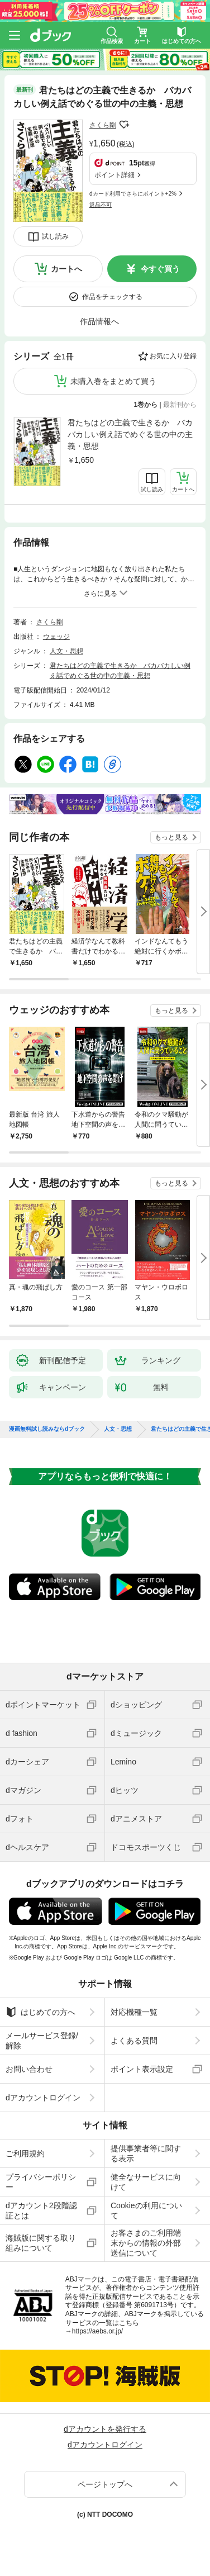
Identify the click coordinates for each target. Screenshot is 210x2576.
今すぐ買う (160, 268)
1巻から (146, 404)
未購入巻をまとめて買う (113, 381)
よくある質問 (134, 2040)
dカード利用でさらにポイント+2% (132, 194)
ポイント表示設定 (142, 2069)
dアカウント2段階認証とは (41, 2210)
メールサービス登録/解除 (42, 2040)
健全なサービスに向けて (146, 2181)
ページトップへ (105, 2484)
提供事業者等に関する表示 (146, 2153)
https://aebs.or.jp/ (97, 2331)
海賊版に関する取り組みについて (41, 2242)
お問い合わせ (29, 2069)
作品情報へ (99, 321)
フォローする (124, 124)
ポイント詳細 (114, 175)
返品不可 (100, 205)
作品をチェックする (112, 297)
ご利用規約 (25, 2153)
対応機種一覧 (134, 2012)
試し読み (55, 236)
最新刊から (180, 404)
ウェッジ (56, 637)
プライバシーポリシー (41, 2181)
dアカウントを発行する (105, 2429)
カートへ (66, 268)
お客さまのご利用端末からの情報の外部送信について (146, 2242)
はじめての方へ (40, 2012)
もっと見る (171, 837)
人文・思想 (66, 651)
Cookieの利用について (146, 2210)
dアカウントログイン (43, 2097)
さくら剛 (102, 125)
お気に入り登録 (173, 356)
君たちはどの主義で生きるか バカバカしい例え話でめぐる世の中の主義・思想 (130, 434)
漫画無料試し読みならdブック (47, 1429)
